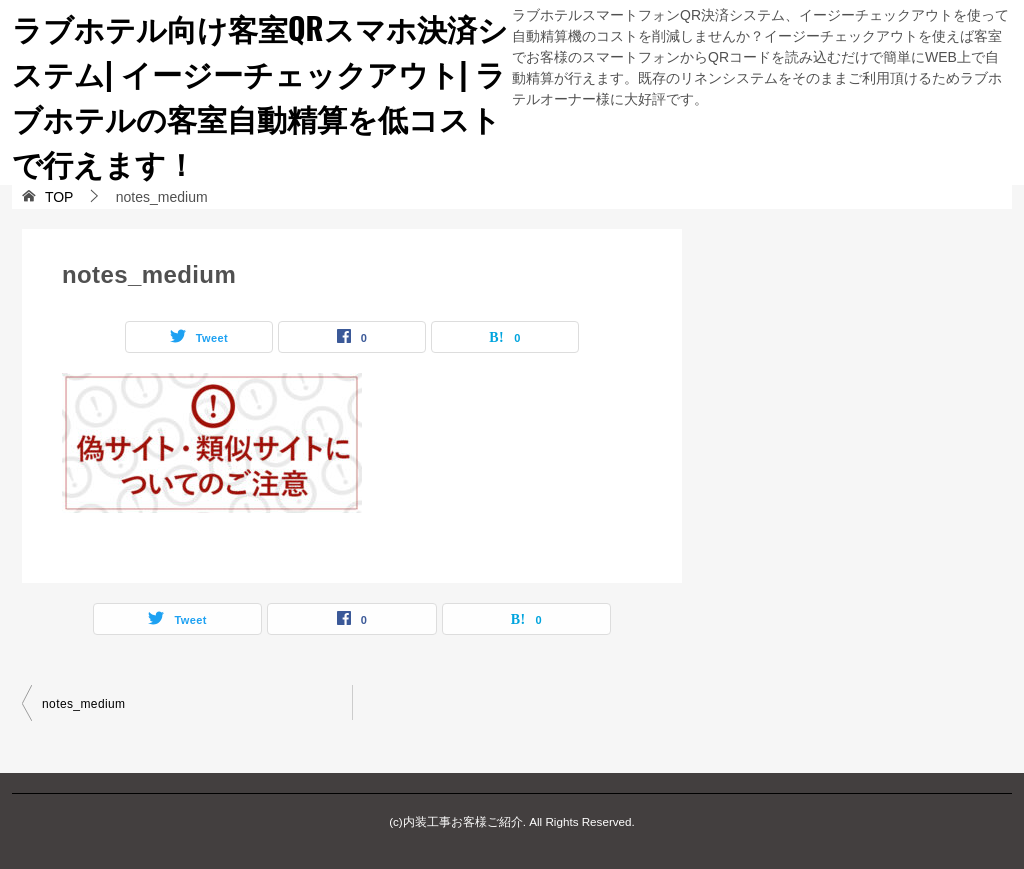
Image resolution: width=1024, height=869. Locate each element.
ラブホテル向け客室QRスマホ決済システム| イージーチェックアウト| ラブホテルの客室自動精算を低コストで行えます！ (260, 95)
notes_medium (84, 704)
